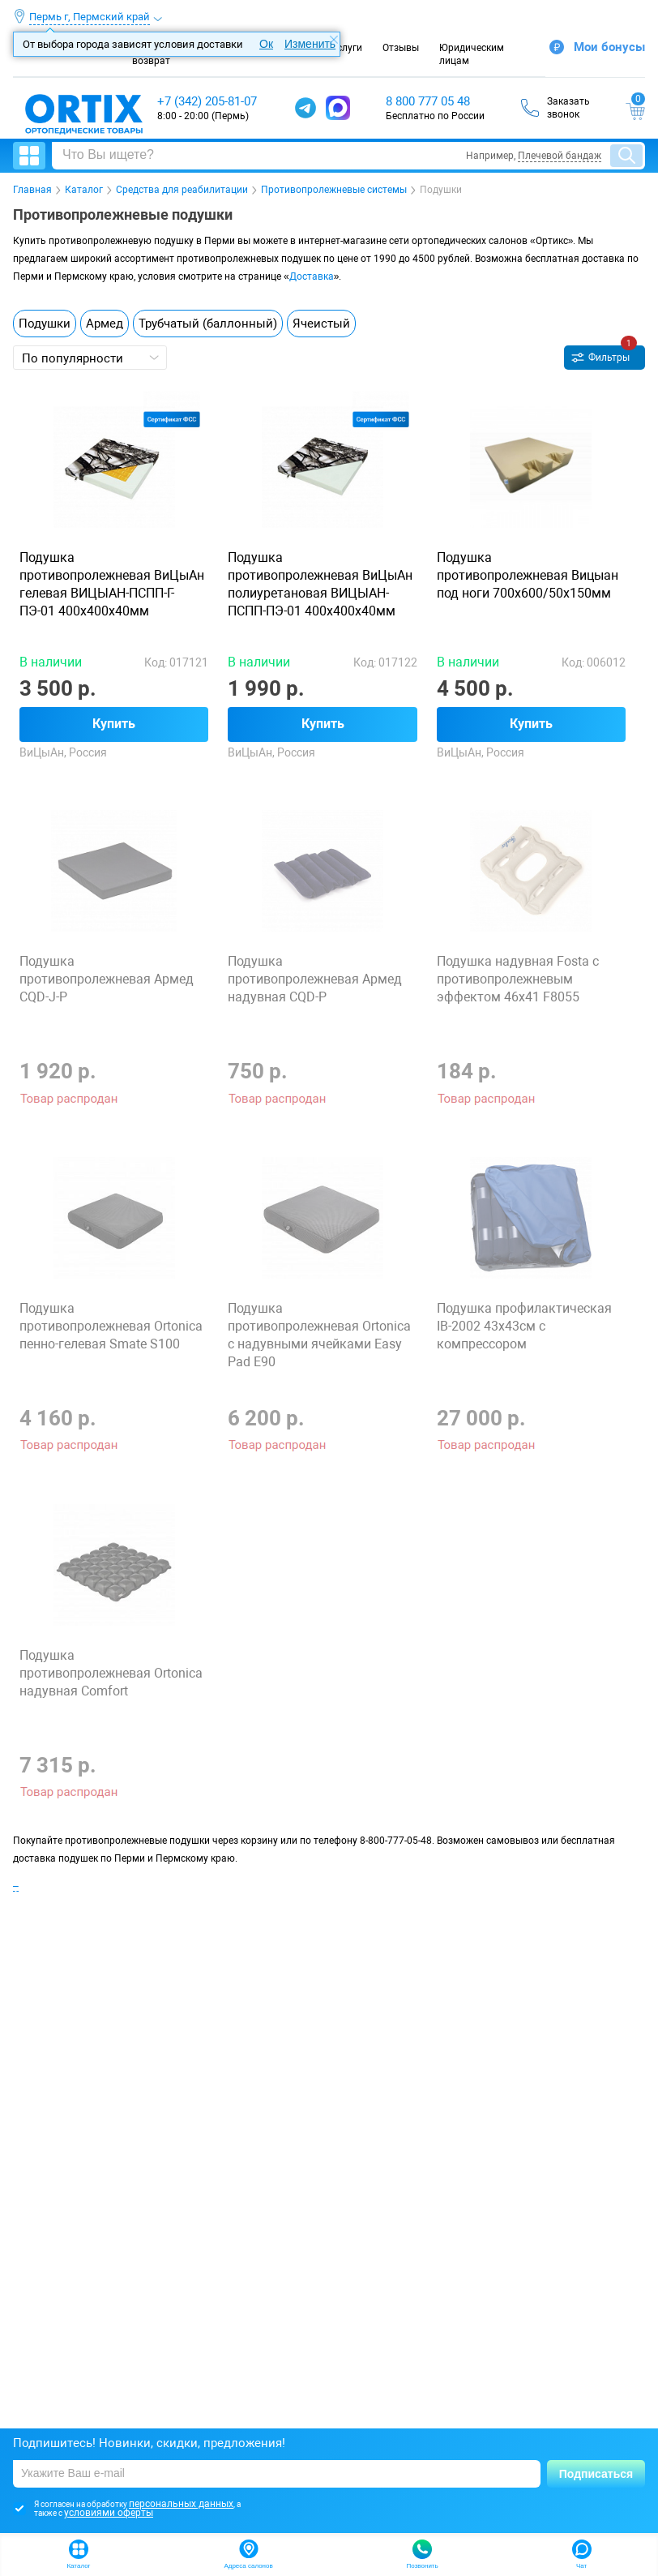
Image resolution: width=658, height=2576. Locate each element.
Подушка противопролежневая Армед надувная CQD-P (315, 979)
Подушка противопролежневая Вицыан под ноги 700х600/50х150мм (527, 575)
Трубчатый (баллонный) (208, 323)
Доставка (311, 276)
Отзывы (400, 48)
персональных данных (181, 2504)
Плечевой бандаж (559, 155)
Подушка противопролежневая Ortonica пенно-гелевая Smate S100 (111, 1326)
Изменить (309, 43)
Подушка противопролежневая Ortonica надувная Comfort (111, 1673)
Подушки (44, 323)
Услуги (346, 48)
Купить (113, 723)
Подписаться (596, 2473)
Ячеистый (321, 323)
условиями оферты (108, 2512)
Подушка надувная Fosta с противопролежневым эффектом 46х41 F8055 (518, 979)
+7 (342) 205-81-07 (207, 101)
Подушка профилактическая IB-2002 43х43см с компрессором (524, 1326)
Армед (104, 323)
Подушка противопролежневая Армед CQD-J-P (106, 979)
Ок (266, 43)
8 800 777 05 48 (428, 101)
